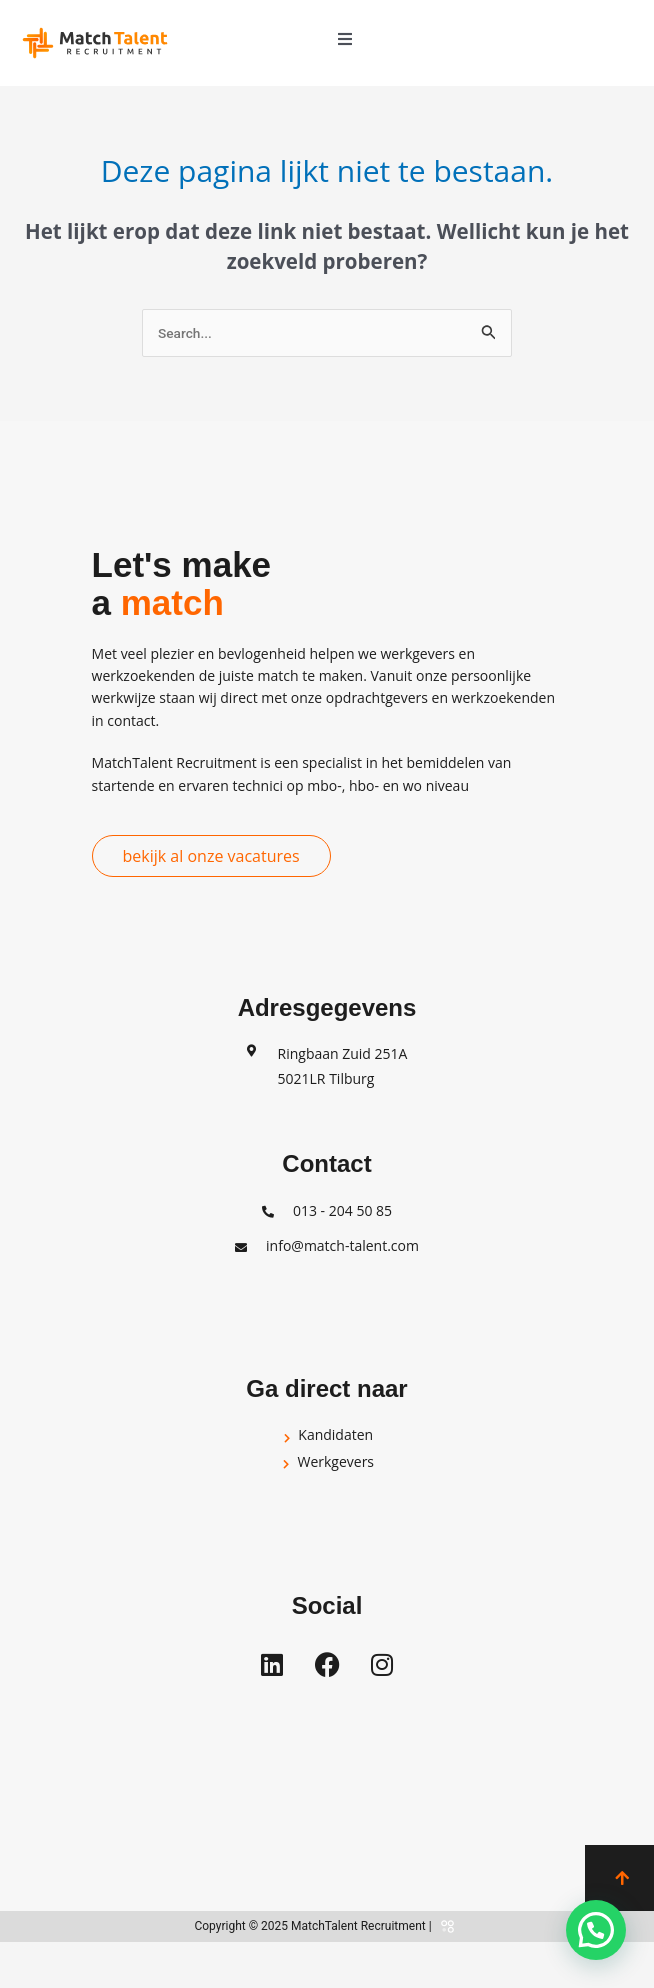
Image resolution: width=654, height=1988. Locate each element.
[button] (345, 39)
